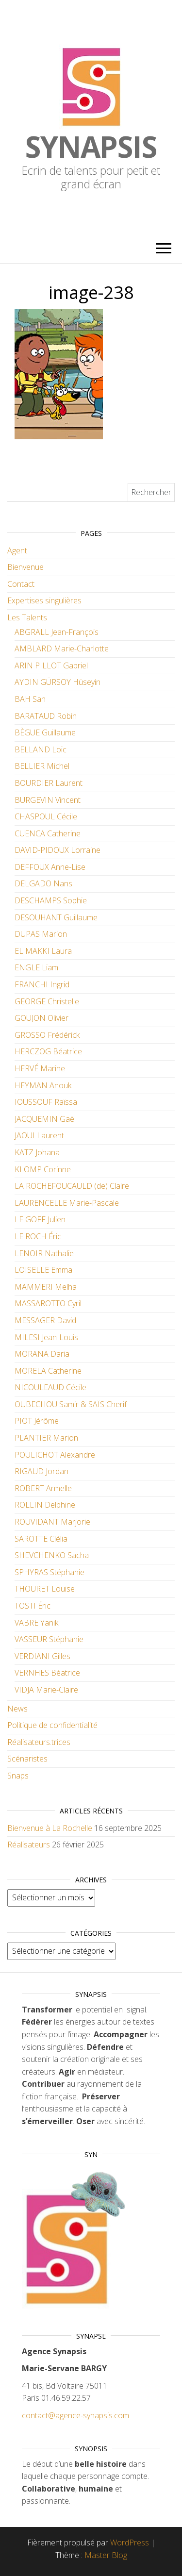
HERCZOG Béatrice (48, 1051)
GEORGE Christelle (47, 1001)
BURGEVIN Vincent (48, 800)
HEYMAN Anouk (43, 1085)
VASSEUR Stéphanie (49, 1639)
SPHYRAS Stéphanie (49, 1572)
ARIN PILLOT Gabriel (51, 665)
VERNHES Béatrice (47, 1672)
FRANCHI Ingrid (42, 984)
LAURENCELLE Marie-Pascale (67, 1202)
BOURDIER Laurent (49, 783)
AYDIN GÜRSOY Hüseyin (57, 682)
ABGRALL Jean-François (57, 632)
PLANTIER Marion (46, 1437)
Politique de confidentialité (52, 1725)
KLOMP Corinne (43, 1169)
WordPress (129, 2542)
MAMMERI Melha (46, 1286)
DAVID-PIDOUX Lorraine (57, 850)
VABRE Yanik (36, 1622)
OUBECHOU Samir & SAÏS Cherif (71, 1404)
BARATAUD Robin (46, 716)
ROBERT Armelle (43, 1488)
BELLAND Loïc (40, 749)
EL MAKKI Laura (43, 951)
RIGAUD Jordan (41, 1471)
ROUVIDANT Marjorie (52, 1521)
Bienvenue (25, 567)
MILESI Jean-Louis (46, 1337)
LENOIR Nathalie (44, 1253)
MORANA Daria (42, 1353)
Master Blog (105, 2555)
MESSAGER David (45, 1320)
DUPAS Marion (41, 934)
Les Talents (27, 617)
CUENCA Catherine (48, 833)
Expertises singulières (44, 600)
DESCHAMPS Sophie (51, 900)
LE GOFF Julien (40, 1219)
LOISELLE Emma (43, 1269)
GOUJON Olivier (41, 1018)
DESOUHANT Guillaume (56, 917)
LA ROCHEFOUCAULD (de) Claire (72, 1185)
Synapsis (90, 146)
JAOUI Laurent (39, 1135)
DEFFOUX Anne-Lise (50, 867)
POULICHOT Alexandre (55, 1454)
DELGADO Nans (43, 883)
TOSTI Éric (32, 1605)
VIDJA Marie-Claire (46, 1689)
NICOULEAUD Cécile (50, 1387)
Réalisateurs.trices (38, 1742)
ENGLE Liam (36, 967)
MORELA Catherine (48, 1370)
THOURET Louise (45, 1588)
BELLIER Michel (42, 766)
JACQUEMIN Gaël (45, 1118)
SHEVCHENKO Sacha (52, 1555)
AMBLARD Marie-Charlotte (62, 648)
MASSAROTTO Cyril (48, 1303)
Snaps (18, 1775)
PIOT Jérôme (37, 1420)
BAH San (30, 699)
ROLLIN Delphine (45, 1504)
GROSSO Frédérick (47, 1035)
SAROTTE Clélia (41, 1538)
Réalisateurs (28, 1844)
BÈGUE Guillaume (45, 732)
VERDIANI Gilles (42, 1656)
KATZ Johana (37, 1152)
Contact (20, 584)
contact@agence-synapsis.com (75, 2415)
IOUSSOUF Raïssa (46, 1102)
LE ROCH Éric (38, 1236)
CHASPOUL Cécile (46, 816)
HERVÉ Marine (40, 1068)
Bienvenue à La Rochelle (49, 1828)
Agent (17, 550)
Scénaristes (27, 1758)
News (17, 1708)
